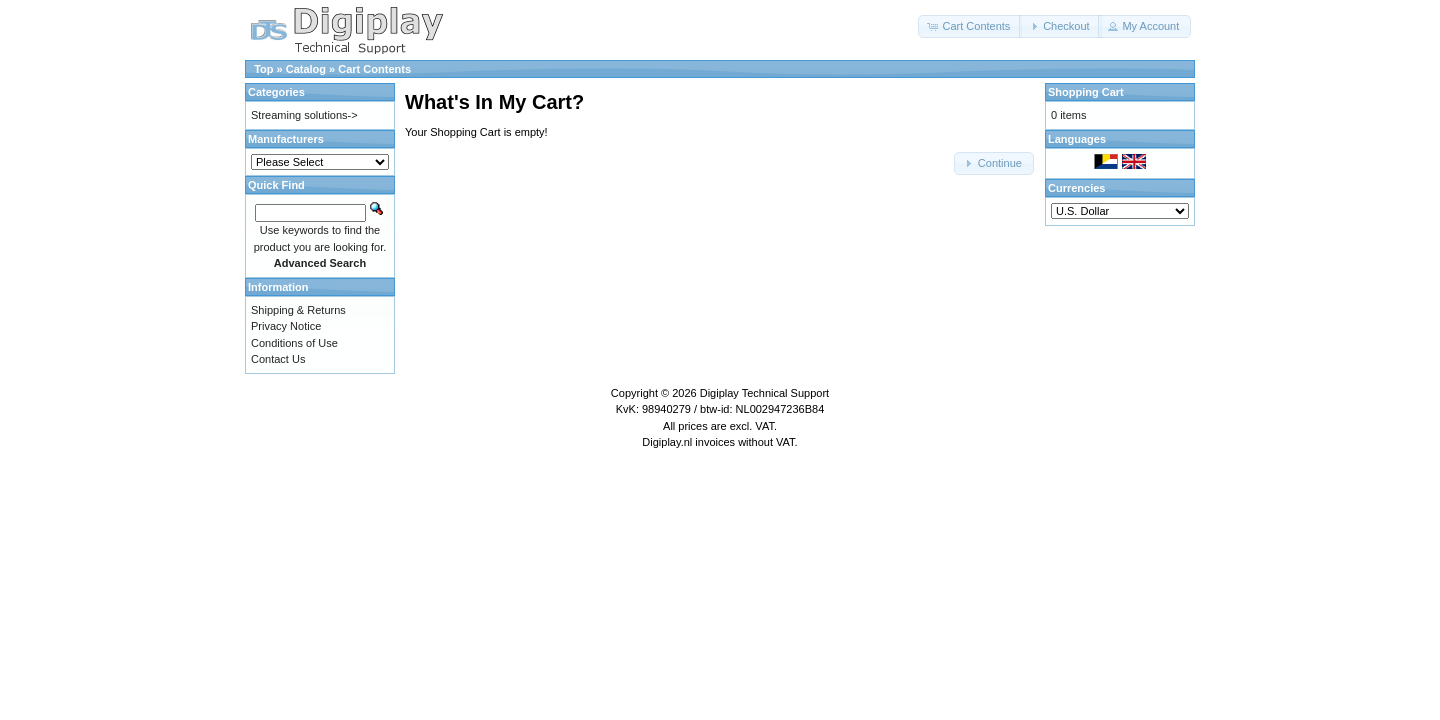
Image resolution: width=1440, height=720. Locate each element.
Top (263, 69)
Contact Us (278, 359)
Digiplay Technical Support (764, 393)
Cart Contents (374, 69)
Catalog (306, 69)
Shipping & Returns (298, 310)
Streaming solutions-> (304, 115)
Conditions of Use (294, 343)
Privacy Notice (286, 326)
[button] (970, 26)
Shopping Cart (1086, 92)
